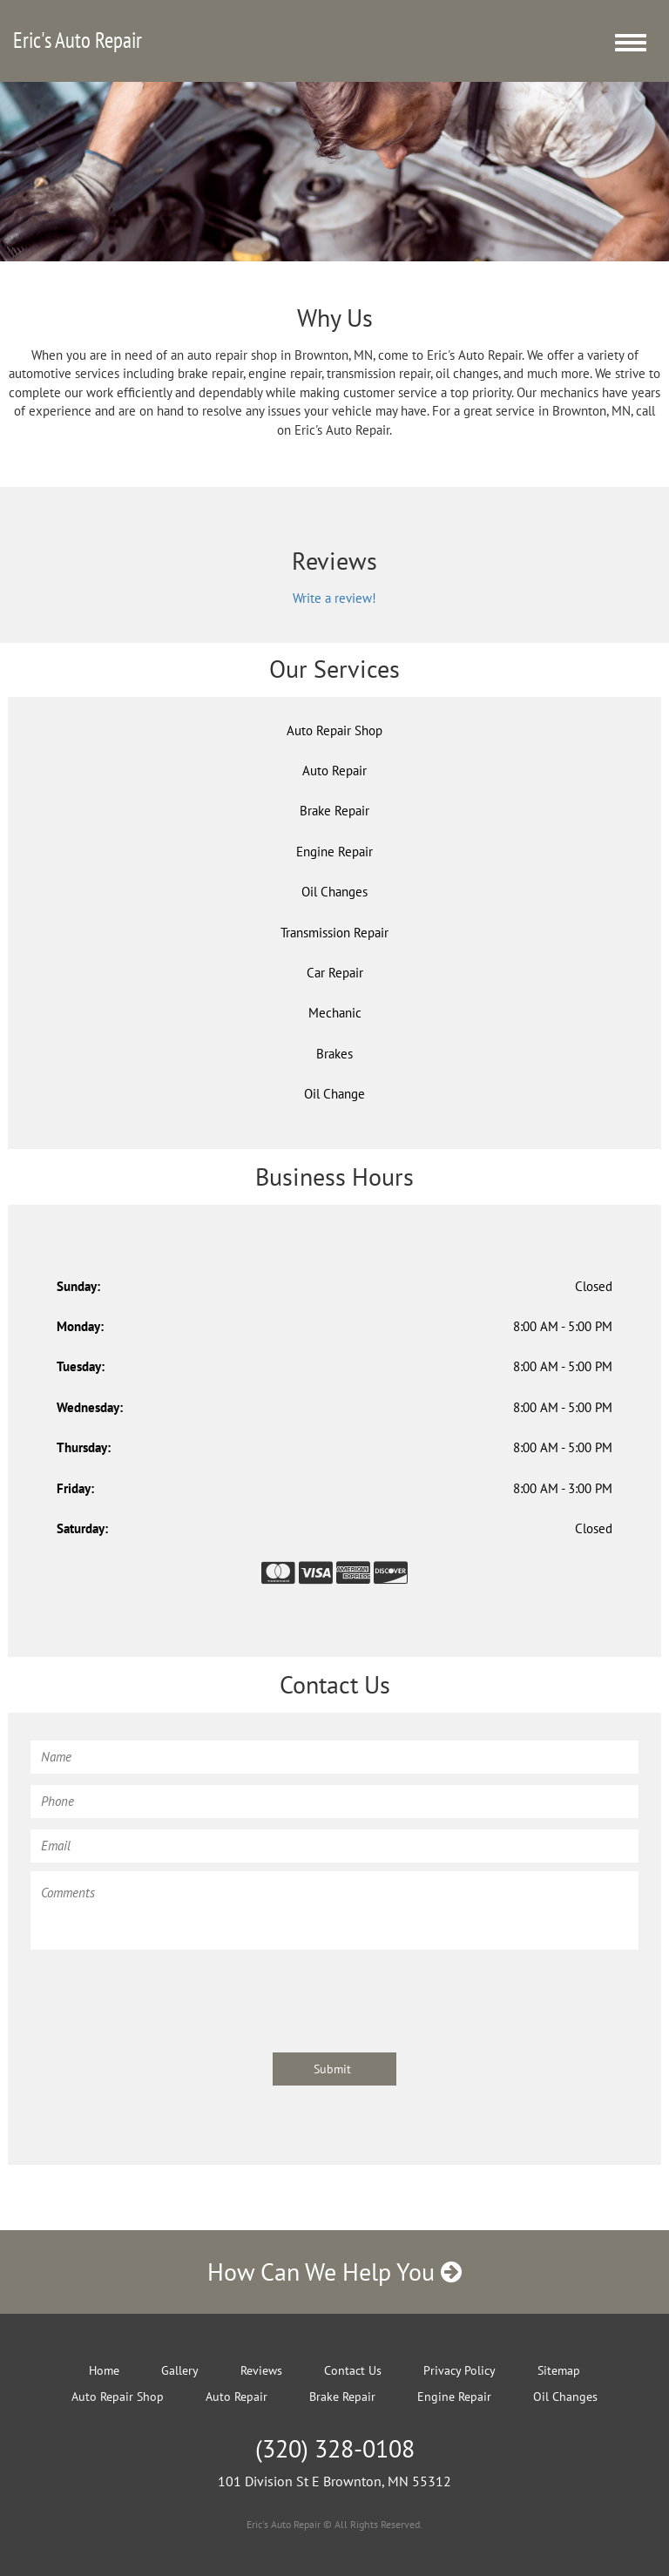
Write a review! (334, 598)
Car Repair (335, 972)
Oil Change (334, 1093)
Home (104, 2370)
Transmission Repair (334, 932)
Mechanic (335, 1012)
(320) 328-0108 (335, 2448)
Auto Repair (334, 770)
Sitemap (558, 2370)
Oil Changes (334, 891)
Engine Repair (334, 851)
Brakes (334, 1053)
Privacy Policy (459, 2370)
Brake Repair (334, 810)
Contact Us (353, 2370)
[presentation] (162, 1992)
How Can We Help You (334, 2271)
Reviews (261, 2370)
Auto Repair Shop (334, 730)
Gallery (180, 2370)
